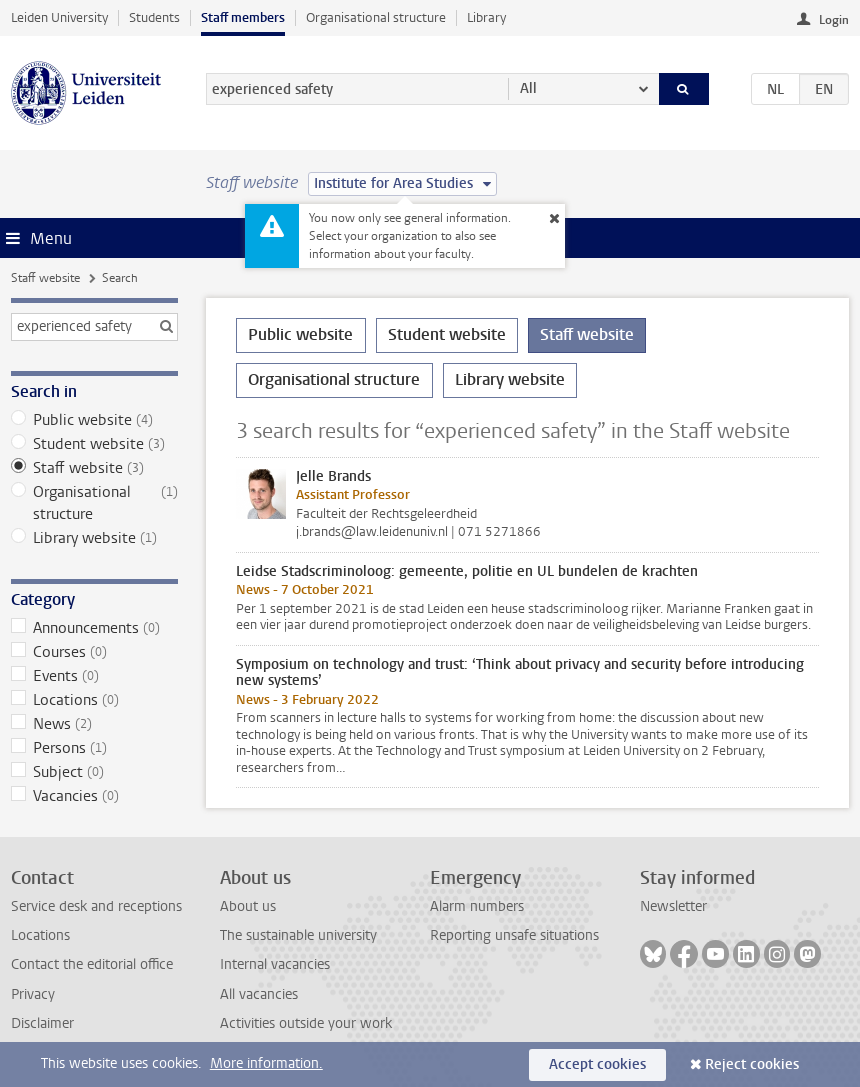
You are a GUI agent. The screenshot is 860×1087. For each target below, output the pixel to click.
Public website (94, 420)
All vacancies (259, 994)
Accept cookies (597, 1064)
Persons (94, 748)
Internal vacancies (275, 964)
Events (94, 676)
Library (486, 17)
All (528, 88)
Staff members (243, 17)
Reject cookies (752, 1064)
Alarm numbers (477, 906)
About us (248, 906)
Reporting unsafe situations (514, 935)
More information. (266, 1063)
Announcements (94, 628)
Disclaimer (42, 1023)
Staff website (45, 278)
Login (834, 20)
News (94, 724)
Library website (94, 538)
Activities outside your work (306, 1023)
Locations (94, 700)
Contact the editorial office (92, 964)
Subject (94, 772)
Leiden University (59, 17)
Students (154, 17)
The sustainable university (298, 935)
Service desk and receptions (96, 906)
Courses (94, 652)
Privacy (33, 994)
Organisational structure (376, 17)
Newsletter (673, 906)
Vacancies (94, 796)
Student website (94, 444)
